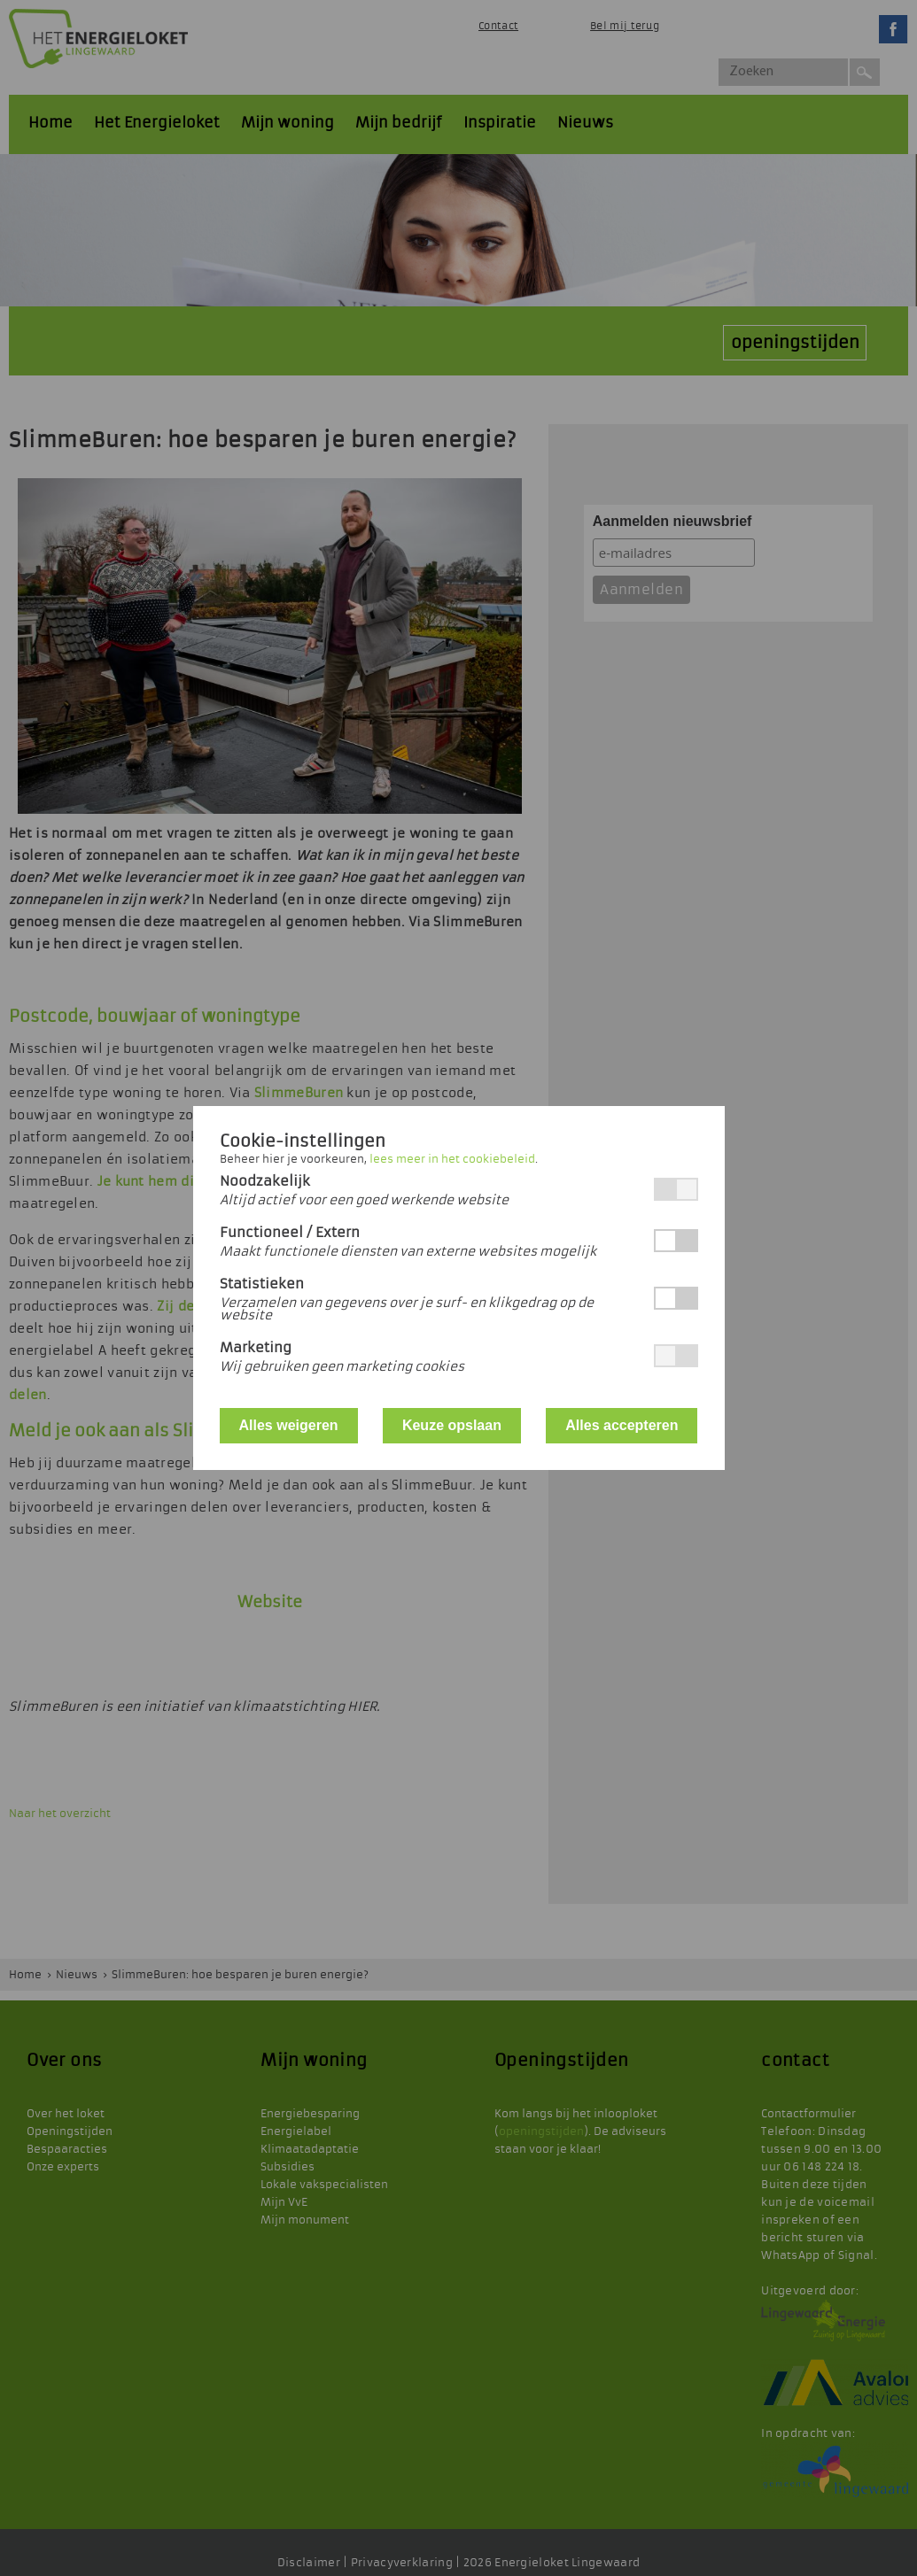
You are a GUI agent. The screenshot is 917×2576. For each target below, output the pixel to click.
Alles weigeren (288, 1425)
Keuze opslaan (451, 1425)
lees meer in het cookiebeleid (452, 1159)
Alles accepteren (621, 1425)
